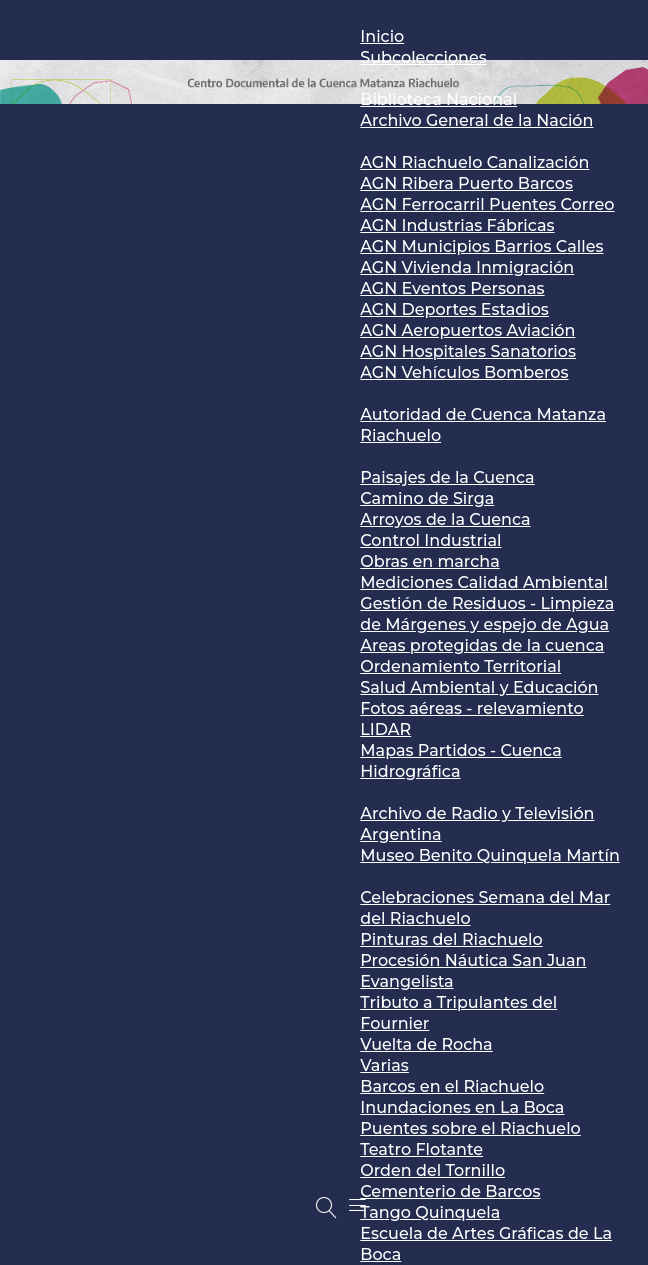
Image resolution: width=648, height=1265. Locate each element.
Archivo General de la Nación (476, 120)
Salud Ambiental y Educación (479, 687)
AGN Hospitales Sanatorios (468, 351)
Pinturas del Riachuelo (451, 939)
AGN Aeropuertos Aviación (467, 330)
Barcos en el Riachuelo (452, 1086)
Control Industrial (430, 540)
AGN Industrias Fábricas (457, 225)
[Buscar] (326, 1208)
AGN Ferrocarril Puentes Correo (487, 204)
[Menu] (358, 1205)
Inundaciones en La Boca (462, 1107)
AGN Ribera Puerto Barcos (466, 183)
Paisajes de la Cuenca (447, 477)
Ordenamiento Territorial (460, 666)
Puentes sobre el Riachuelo (470, 1128)
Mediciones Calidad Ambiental (484, 582)
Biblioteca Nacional (438, 99)
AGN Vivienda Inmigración (467, 267)
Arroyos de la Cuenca (445, 519)
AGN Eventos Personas (452, 288)
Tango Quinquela (430, 1212)
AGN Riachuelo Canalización (474, 162)
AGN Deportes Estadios (454, 309)
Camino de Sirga (427, 498)
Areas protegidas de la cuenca (482, 645)
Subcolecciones (423, 57)
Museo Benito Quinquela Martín (490, 855)
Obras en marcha (429, 561)
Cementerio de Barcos (450, 1191)
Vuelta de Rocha (426, 1044)
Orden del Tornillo (432, 1170)
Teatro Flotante (421, 1149)
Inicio (382, 36)
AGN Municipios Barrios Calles (481, 246)
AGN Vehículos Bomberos (464, 372)
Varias (384, 1065)
